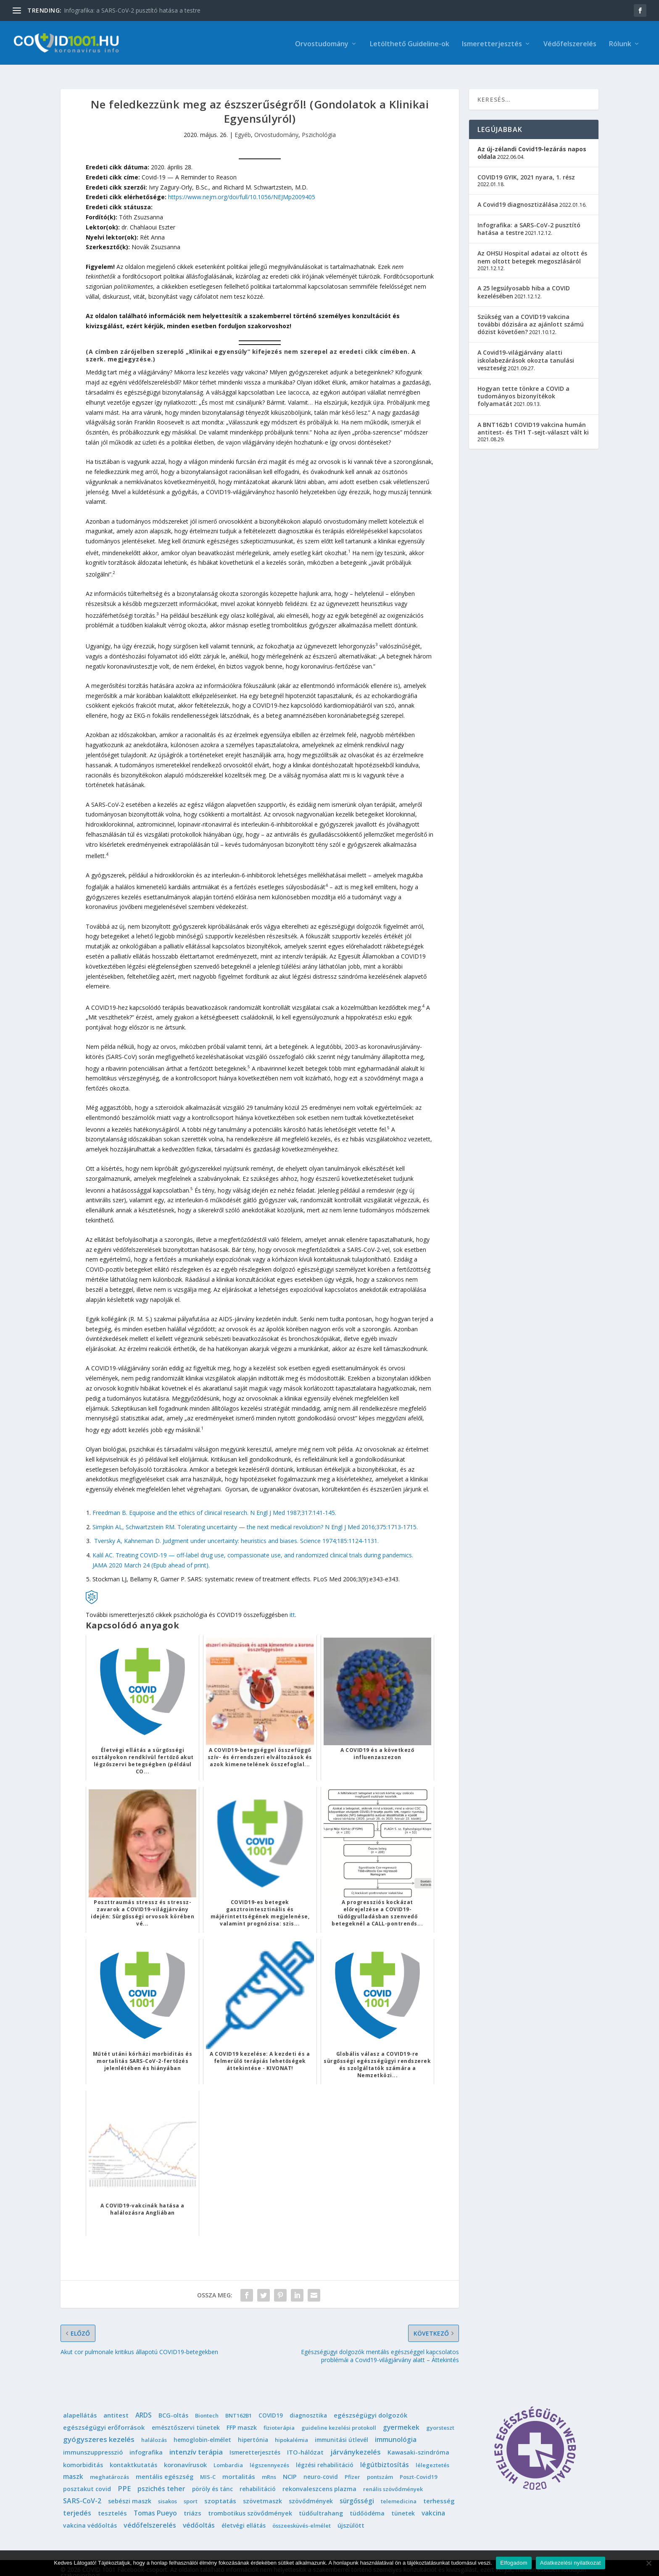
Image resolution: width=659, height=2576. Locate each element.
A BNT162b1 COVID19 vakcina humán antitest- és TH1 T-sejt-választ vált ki (533, 419)
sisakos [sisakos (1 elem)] (167, 2492)
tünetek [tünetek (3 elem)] (403, 2504)
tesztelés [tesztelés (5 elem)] (112, 2504)
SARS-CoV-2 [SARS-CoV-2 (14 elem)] (82, 2491)
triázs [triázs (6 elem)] (192, 2504)
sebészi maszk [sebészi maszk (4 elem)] (129, 2492)
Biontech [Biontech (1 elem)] (207, 2406)
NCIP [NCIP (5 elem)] (290, 2467)
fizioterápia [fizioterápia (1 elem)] (279, 2418)
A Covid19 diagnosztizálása (517, 195)
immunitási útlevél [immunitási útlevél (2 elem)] (341, 2431)
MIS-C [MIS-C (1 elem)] (208, 2468)
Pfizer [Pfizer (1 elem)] (352, 2468)
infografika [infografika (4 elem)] (146, 2443)
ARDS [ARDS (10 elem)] (143, 2405)
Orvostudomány (321, 43)
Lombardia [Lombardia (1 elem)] (228, 2456)
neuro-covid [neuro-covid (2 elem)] (320, 2468)
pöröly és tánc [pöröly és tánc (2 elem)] (212, 2480)
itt (292, 1605)
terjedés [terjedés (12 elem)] (77, 2503)
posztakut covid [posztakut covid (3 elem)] (87, 2480)
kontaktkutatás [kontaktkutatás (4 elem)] (133, 2456)
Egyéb (243, 126)
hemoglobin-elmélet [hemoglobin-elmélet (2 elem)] (202, 2431)
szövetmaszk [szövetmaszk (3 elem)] (262, 2492)
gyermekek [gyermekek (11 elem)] (401, 2418)
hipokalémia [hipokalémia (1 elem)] (291, 2431)
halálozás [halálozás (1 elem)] (154, 2431)
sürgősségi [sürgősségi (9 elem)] (357, 2491)
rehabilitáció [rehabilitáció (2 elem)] (258, 2480)
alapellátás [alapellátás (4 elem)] (80, 2406)
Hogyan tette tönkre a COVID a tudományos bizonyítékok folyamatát (523, 386)
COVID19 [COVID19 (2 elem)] (270, 2406)
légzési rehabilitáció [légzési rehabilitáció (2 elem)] (324, 2456)
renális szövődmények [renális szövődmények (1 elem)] (393, 2480)
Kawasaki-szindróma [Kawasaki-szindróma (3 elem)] (418, 2443)
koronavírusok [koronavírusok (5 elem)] (185, 2455)
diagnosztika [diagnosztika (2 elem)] (308, 2406)
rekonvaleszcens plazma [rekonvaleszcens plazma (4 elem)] (319, 2480)
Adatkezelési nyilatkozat (570, 2563)
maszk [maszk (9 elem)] (73, 2467)
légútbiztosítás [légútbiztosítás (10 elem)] (384, 2455)
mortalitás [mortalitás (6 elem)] (238, 2467)
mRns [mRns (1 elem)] (269, 2468)
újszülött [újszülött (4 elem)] (350, 2516)
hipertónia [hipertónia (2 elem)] (253, 2431)
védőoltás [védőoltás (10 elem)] (199, 2516)
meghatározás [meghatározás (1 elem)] (109, 2468)
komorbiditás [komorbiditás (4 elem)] (83, 2456)
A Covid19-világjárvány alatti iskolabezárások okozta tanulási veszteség (525, 351)
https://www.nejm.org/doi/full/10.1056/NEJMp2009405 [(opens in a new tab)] (241, 188)
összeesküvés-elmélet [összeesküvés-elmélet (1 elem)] (301, 2516)
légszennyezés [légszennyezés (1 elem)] (269, 2456)
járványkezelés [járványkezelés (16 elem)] (355, 2443)
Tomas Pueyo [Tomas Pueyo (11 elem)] (155, 2503)
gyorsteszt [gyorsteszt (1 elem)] (440, 2418)
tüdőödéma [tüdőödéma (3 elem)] (367, 2504)
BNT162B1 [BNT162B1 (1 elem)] (238, 2406)
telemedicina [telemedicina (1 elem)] (398, 2492)
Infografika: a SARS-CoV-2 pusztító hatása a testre (132, 10)
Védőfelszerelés (569, 43)
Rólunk (620, 43)
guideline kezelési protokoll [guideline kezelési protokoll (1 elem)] (338, 2418)
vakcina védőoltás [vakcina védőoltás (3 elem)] (90, 2516)
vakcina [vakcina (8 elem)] (433, 2504)
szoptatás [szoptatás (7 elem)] (220, 2491)
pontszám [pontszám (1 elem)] (380, 2468)
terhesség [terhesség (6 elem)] (439, 2491)
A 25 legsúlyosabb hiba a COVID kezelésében (523, 283)
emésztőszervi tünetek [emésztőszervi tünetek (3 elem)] (186, 2418)
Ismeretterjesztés (492, 43)
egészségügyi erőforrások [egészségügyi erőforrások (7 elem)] (104, 2418)
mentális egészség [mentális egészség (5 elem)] (164, 2467)
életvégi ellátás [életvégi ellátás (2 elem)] (243, 2516)
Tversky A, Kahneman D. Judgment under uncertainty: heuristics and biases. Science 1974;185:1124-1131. (236, 1532)
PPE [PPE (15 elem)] (124, 2479)
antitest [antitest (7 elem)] (116, 2406)
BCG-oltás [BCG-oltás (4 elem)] (173, 2406)
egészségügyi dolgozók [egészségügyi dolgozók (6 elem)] (370, 2406)
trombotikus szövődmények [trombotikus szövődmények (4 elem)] (250, 2504)
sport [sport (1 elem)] (191, 2492)
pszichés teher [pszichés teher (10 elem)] (161, 2479)
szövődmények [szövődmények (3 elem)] (311, 2492)
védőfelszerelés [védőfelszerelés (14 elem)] (150, 2516)
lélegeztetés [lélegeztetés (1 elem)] (432, 2456)
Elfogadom (513, 2563)
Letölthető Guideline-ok (409, 43)
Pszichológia (319, 126)
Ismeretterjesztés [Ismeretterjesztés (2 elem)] (254, 2443)
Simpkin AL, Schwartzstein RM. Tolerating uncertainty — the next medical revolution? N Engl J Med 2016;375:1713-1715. (255, 1518)
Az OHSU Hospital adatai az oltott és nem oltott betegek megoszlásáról (532, 248)
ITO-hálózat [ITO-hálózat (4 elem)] (305, 2443)
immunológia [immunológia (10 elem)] (395, 2430)
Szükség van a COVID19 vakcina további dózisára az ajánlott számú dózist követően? (530, 315)
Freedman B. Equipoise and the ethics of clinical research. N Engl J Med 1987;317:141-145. (214, 1503)
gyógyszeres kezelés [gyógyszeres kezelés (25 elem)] (98, 2430)
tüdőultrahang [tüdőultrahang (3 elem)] (321, 2504)
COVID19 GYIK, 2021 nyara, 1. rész (526, 168)
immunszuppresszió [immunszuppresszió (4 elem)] (93, 2443)
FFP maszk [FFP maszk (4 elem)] (242, 2418)
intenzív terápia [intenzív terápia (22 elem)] (196, 2443)
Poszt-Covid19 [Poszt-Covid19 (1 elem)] (418, 2468)
